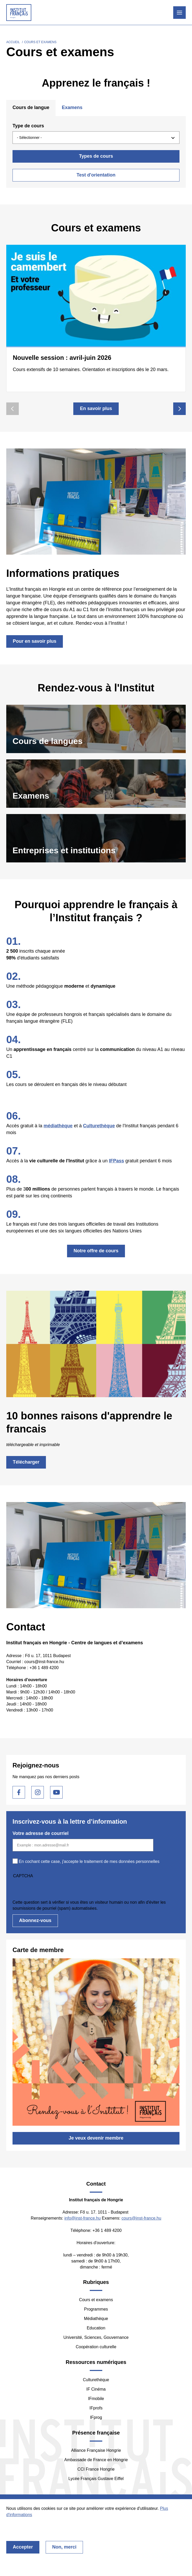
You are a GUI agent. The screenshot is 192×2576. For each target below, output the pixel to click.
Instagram (37, 1792)
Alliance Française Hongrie (96, 2450)
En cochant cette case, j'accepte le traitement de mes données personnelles (89, 1861)
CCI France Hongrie (96, 2469)
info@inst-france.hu (82, 2218)
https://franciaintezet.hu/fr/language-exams (96, 783)
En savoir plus (96, 408)
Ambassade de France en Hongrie (96, 2460)
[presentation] (52, 1889)
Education (96, 2328)
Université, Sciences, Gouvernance (96, 2337)
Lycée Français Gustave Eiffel (96, 2478)
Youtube (56, 1792)
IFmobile (96, 2398)
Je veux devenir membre (96, 2138)
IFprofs (96, 2408)
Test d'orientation (96, 175)
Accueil (13, 42)
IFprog (96, 2417)
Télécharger (26, 1462)
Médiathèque (96, 2318)
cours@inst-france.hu (141, 2218)
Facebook (19, 1792)
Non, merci (64, 2547)
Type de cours (28, 125)
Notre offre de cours (96, 1250)
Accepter (23, 2547)
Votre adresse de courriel (41, 1833)
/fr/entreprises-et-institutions (96, 838)
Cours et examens (96, 2300)
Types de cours (96, 156)
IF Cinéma (96, 2389)
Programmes (96, 2309)
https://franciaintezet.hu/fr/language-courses (96, 729)
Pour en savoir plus (34, 641)
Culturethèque (96, 2380)
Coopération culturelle (96, 2347)
